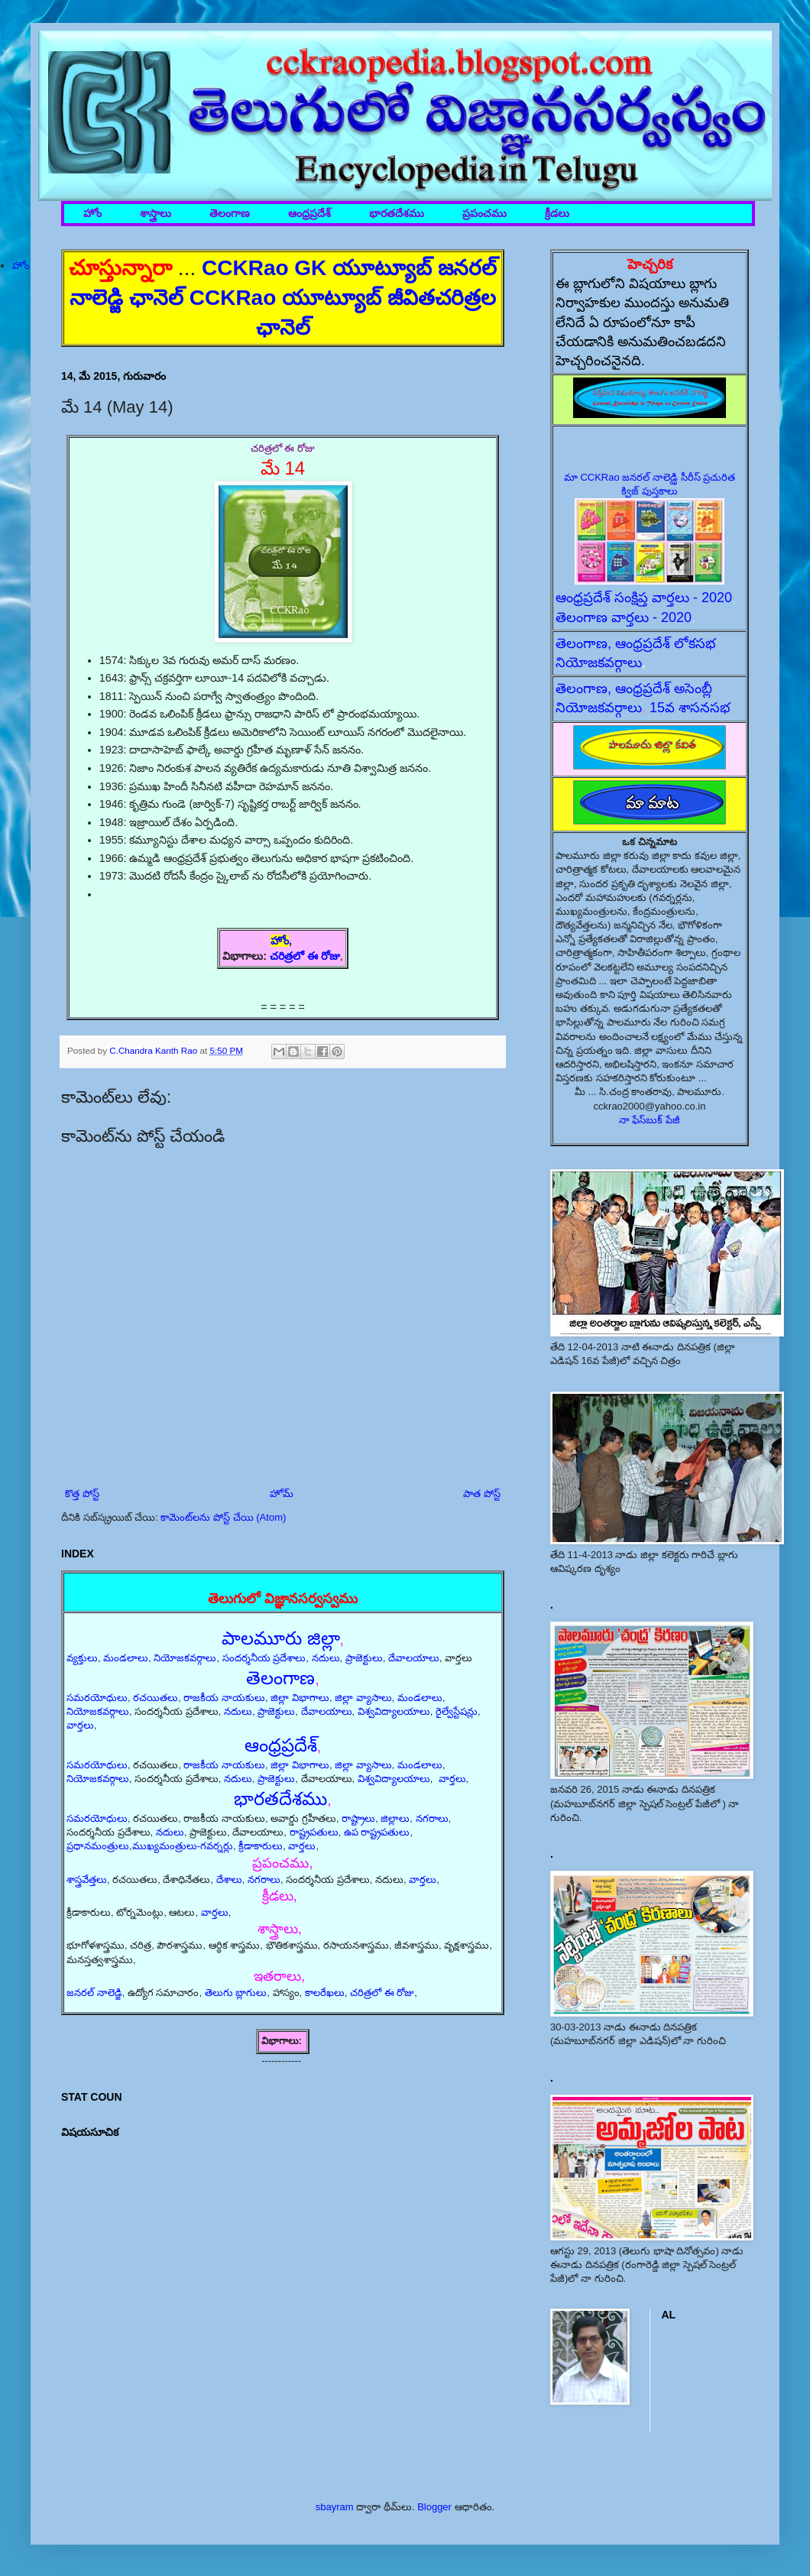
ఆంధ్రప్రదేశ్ (309, 213)
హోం (92, 213)
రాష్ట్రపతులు (314, 1832)
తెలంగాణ (229, 213)
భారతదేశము (396, 213)
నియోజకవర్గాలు (185, 1658)
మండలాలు (125, 1658)
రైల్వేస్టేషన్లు (457, 1711)
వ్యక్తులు (82, 1658)
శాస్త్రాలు (155, 213)
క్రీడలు (557, 213)
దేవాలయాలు (413, 1658)
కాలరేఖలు (325, 1992)
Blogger (434, 2507)
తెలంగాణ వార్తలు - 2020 (624, 617)
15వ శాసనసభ (690, 707)
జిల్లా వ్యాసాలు (363, 1697)
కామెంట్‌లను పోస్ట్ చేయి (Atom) (223, 1517)
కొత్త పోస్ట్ (82, 1493)
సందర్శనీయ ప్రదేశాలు (264, 1658)
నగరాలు (432, 1818)
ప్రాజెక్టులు (364, 1658)
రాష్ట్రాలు (358, 1818)
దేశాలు (229, 1879)
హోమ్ (281, 1493)
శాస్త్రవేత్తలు (86, 1879)
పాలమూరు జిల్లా (281, 1638)
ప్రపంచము (484, 213)
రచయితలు (155, 1697)
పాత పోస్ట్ (482, 1493)
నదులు (326, 1658)
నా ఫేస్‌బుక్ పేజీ (649, 1120)
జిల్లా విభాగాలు (300, 1697)
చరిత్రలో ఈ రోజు (305, 956)
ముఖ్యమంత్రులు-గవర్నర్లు (182, 1846)
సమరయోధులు (97, 1697)
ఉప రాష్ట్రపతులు (377, 1832)
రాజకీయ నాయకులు (224, 1697)
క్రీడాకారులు (260, 1846)
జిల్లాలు (395, 1818)
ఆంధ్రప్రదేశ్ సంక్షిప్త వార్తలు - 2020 (644, 597)
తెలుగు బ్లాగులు (236, 1992)
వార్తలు (80, 1725)
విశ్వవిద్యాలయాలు (394, 1711)
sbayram (335, 2507)
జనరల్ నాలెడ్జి (94, 1992)
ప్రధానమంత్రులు (97, 1846)
